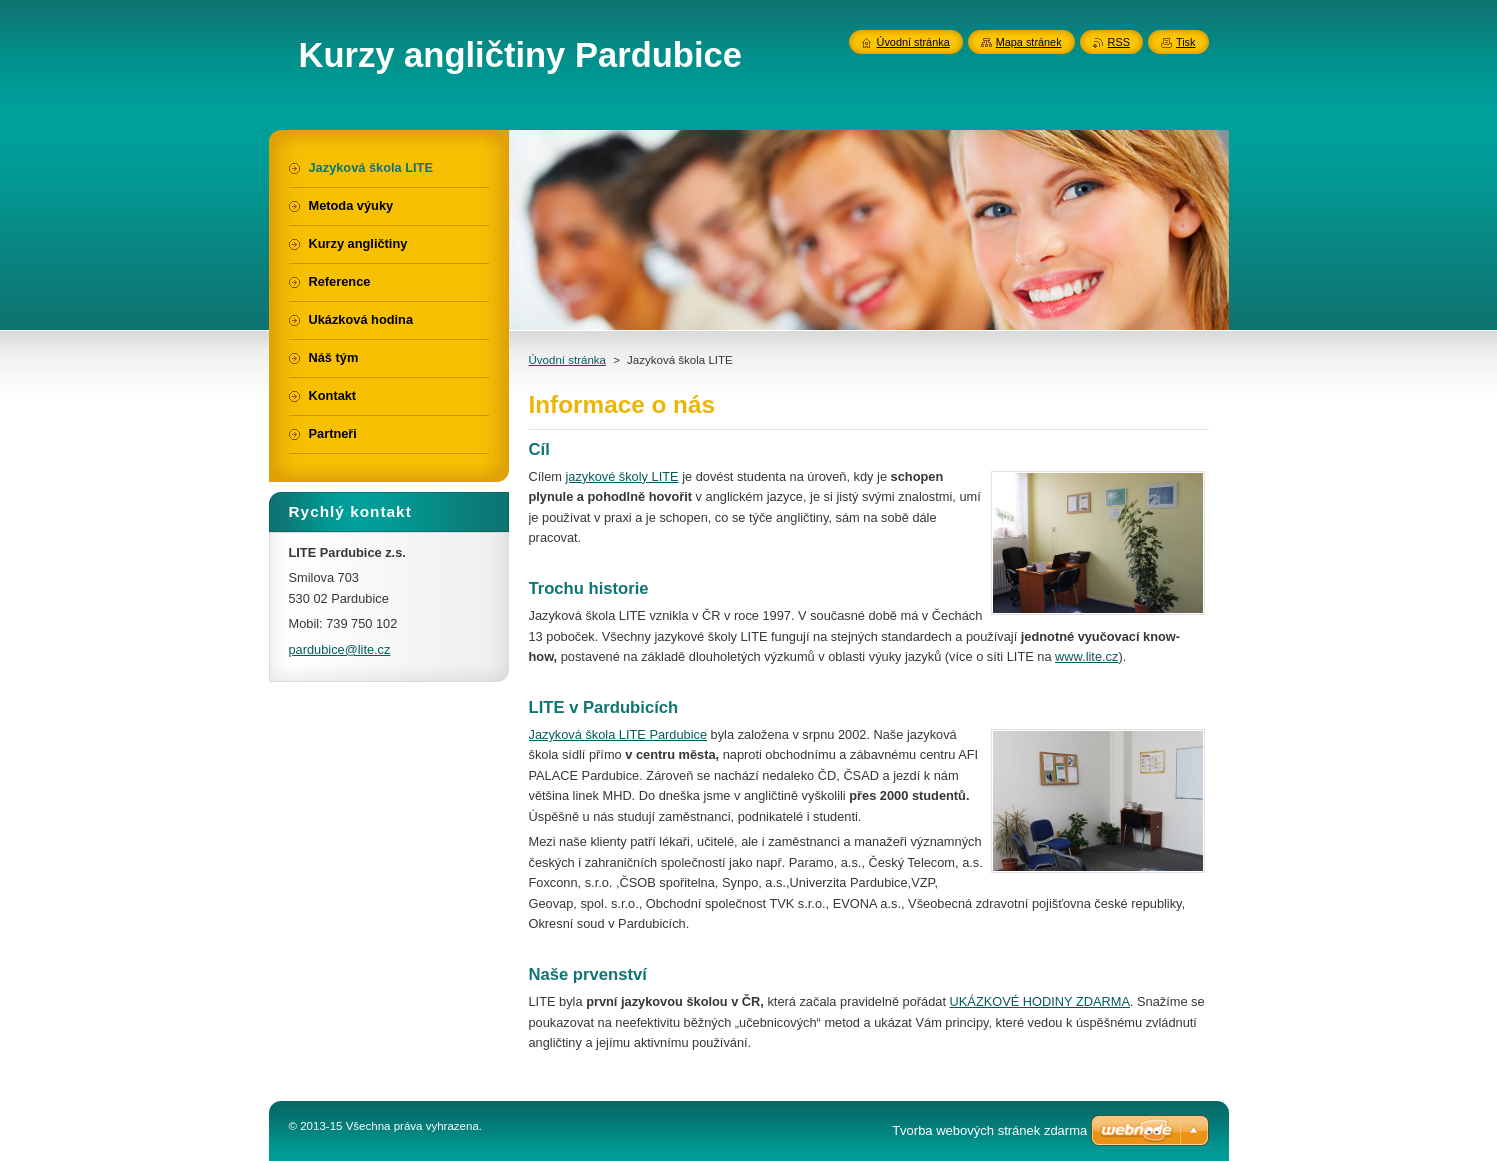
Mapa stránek (1029, 42)
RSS (1119, 42)
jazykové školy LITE (621, 476)
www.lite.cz (1086, 656)
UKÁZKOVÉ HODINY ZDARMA (1040, 1001)
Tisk (1186, 42)
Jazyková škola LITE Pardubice (618, 734)
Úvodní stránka (567, 360)
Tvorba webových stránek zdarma (989, 1130)
